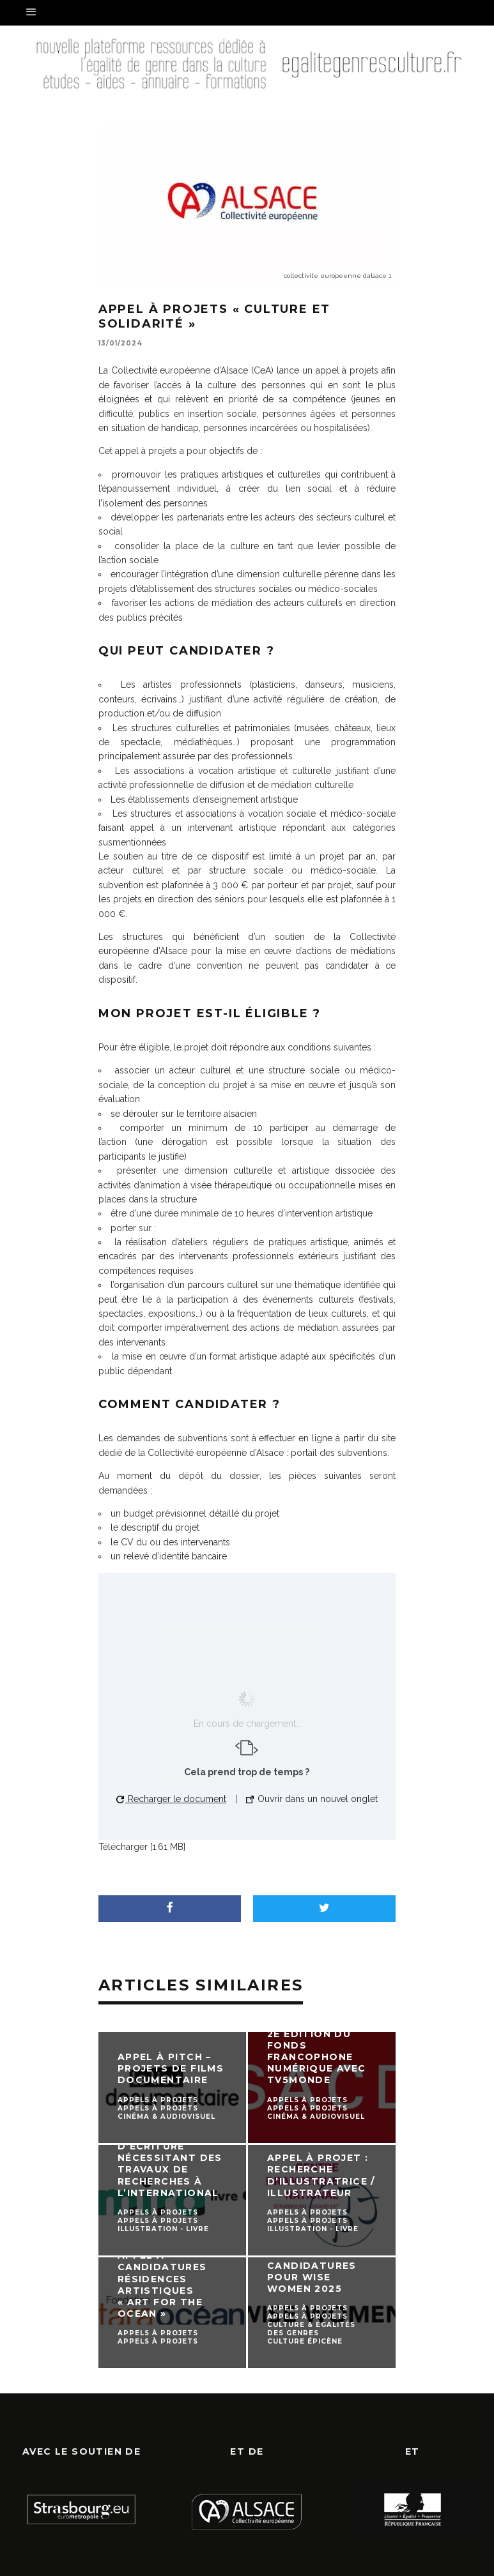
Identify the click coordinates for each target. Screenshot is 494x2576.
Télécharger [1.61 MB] (141, 1847)
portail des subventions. (340, 1453)
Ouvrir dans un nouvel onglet (312, 1799)
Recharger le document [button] (171, 1799)
